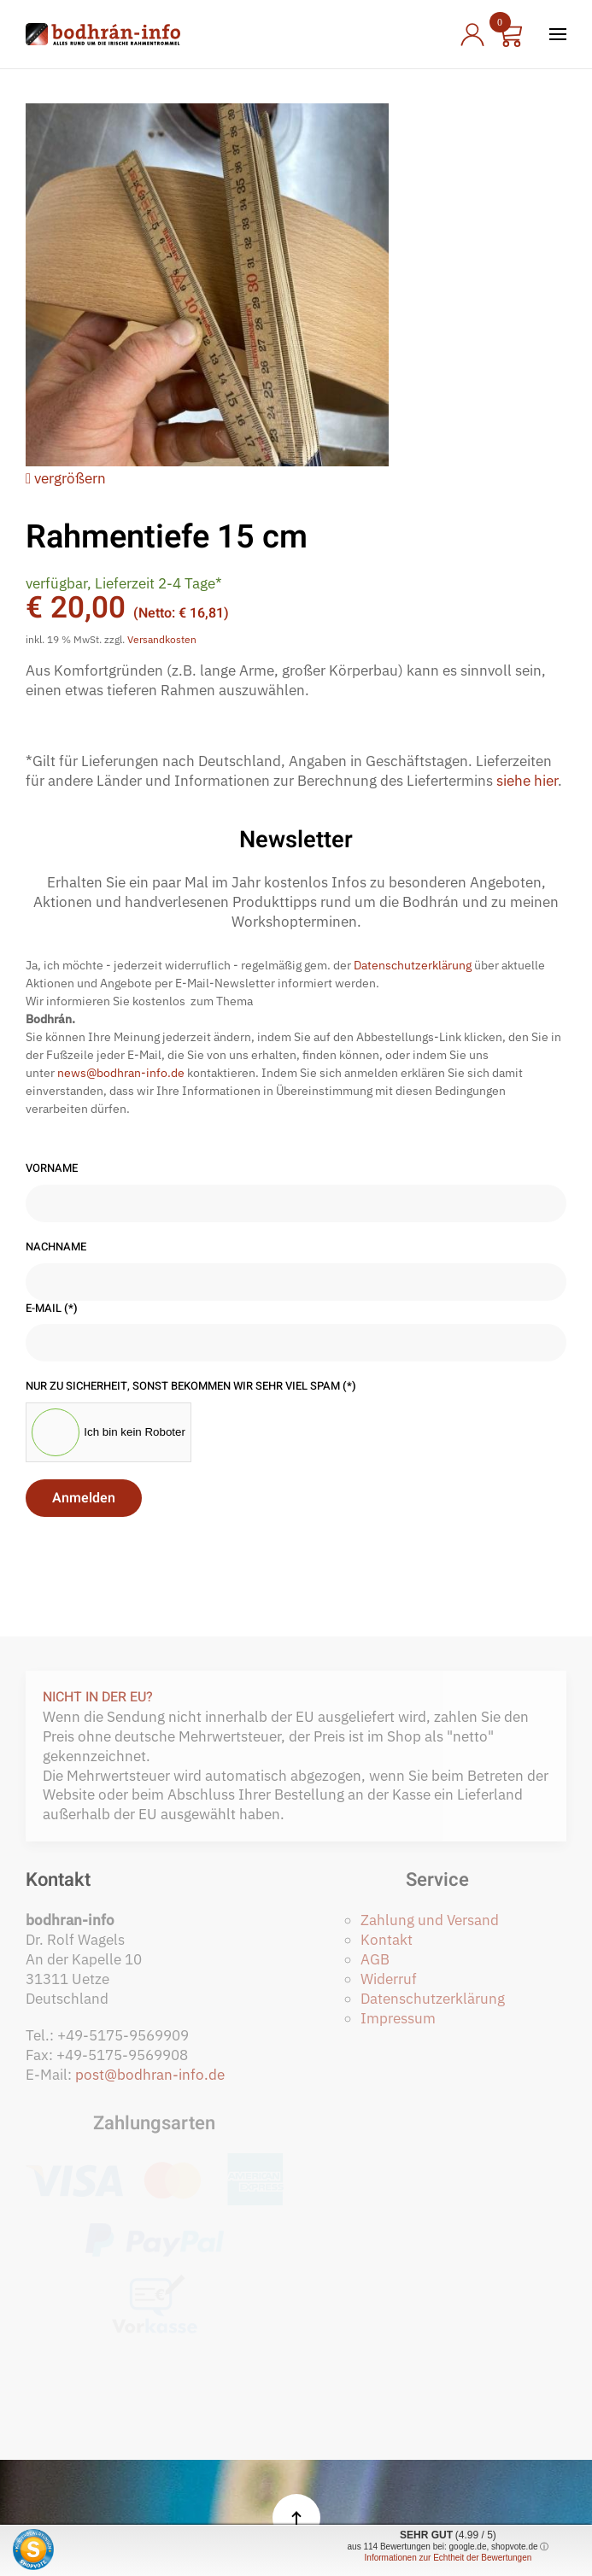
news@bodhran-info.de (121, 1072)
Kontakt (386, 1939)
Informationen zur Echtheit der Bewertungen (448, 2557)
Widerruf (388, 1979)
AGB (375, 1959)
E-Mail (52, 1308)
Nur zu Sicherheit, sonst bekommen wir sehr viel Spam (191, 1386)
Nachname (56, 1247)
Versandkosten (161, 639)
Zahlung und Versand (429, 1920)
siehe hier (527, 780)
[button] (557, 34)
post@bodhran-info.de (150, 2074)
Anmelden (83, 1498)
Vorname (52, 1168)
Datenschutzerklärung (413, 965)
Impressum (398, 2018)
